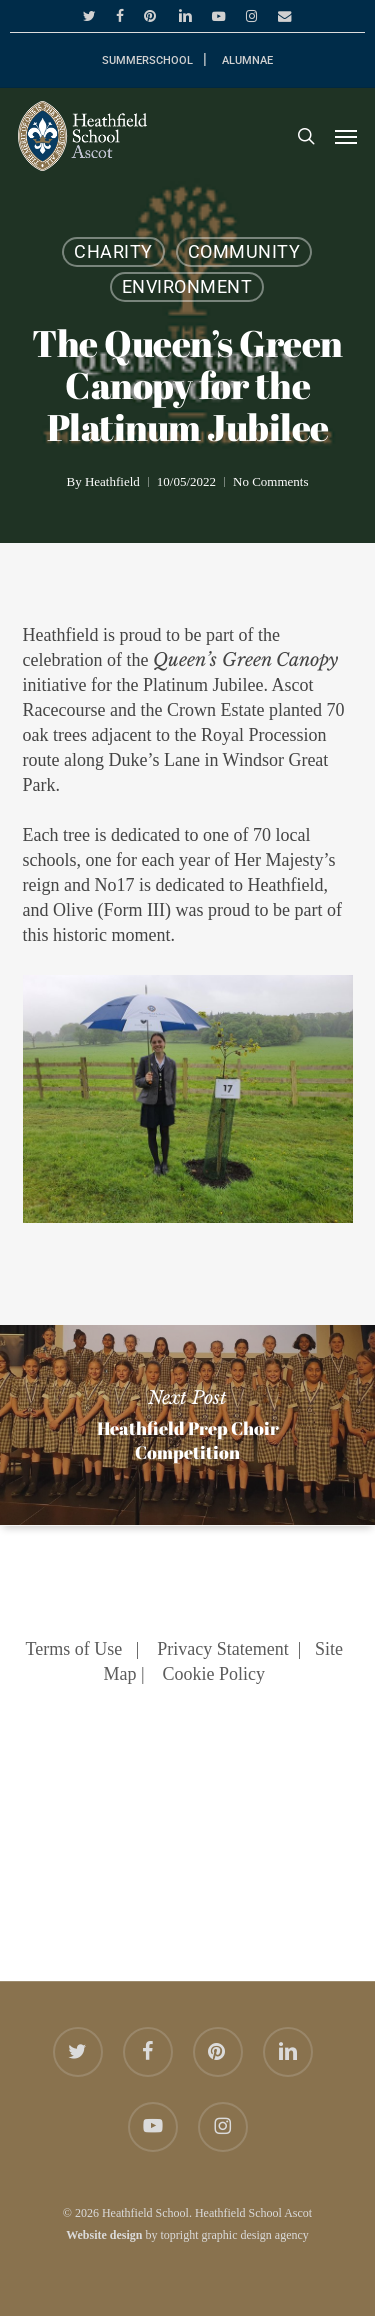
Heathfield (112, 481)
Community (244, 251)
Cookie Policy (214, 1674)
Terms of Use (73, 1649)
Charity (113, 251)
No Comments (270, 481)
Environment (187, 286)
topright (180, 2235)
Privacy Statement (222, 1649)
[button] (346, 136)
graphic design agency (255, 2235)
